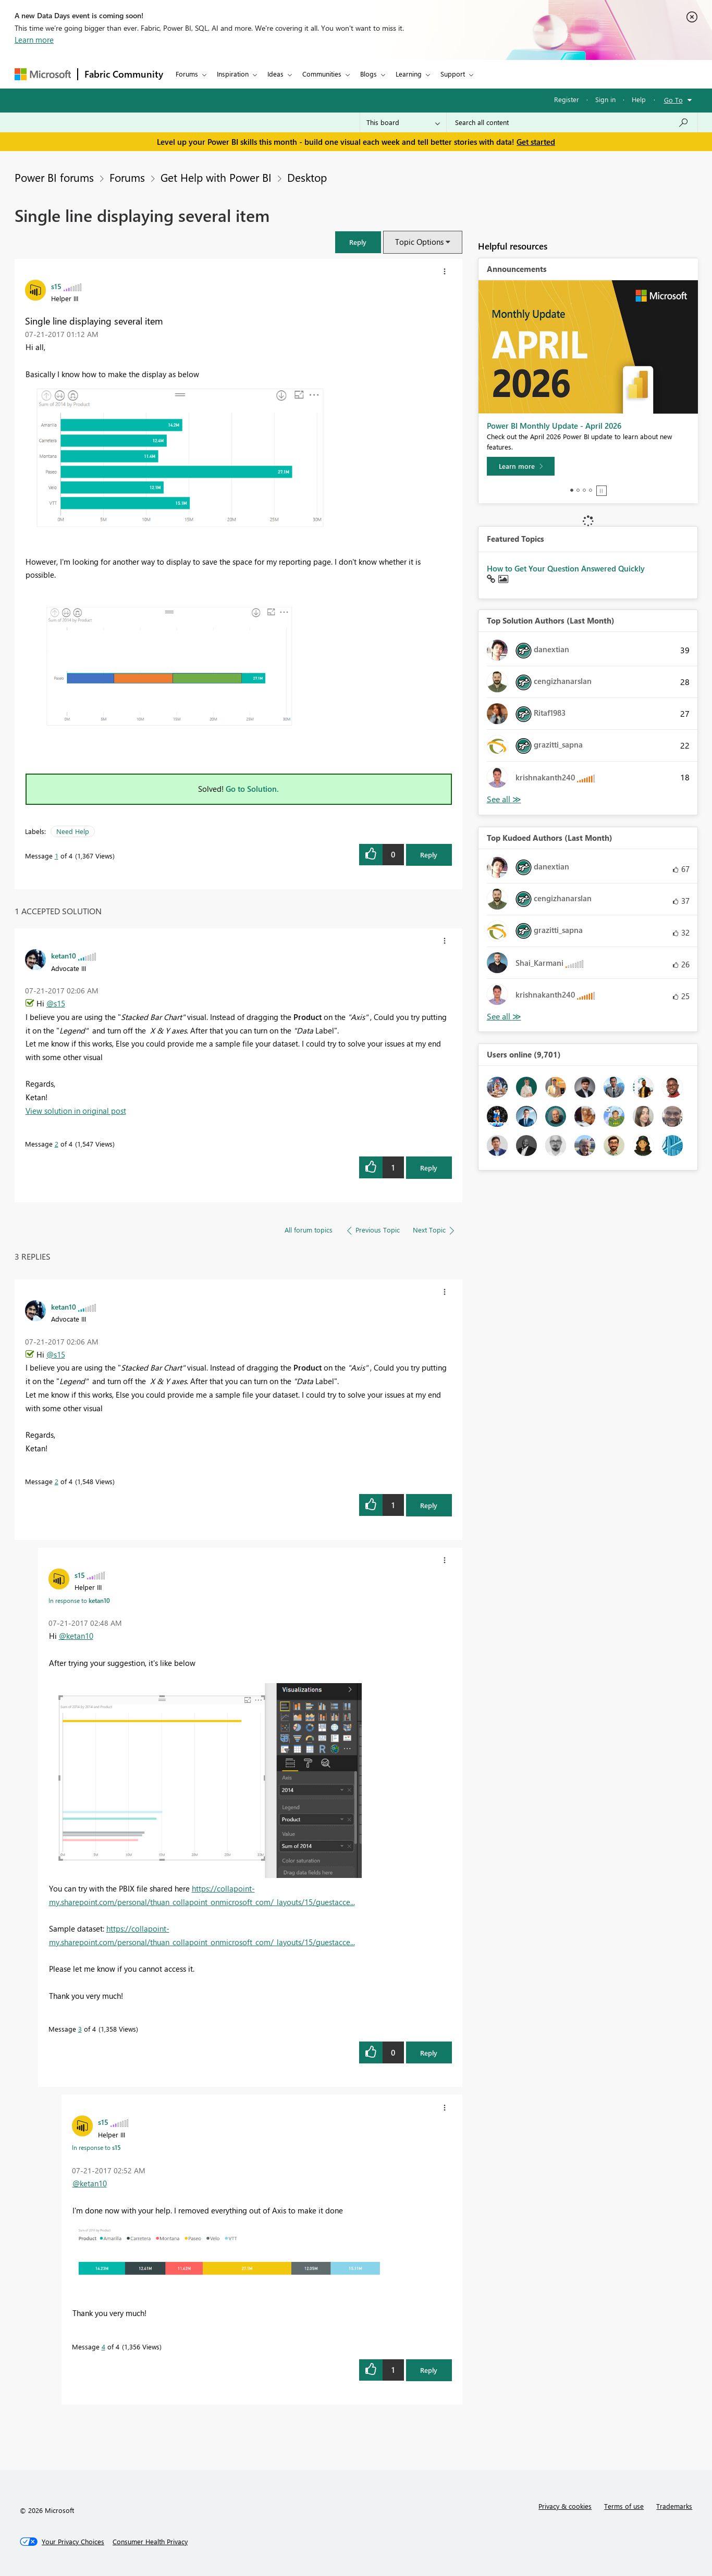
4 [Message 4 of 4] (103, 2346)
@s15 (55, 1003)
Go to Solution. (252, 788)
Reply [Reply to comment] (428, 1167)
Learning (409, 73)
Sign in (605, 99)
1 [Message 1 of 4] (56, 855)
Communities (321, 73)
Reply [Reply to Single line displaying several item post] (428, 854)
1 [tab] (572, 490)
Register (566, 99)
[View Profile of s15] (56, 286)
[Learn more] (521, 466)
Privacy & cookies (565, 2506)
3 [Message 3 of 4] (80, 2028)
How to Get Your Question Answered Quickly (566, 568)
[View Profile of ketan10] (63, 955)
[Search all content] (572, 122)
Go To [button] (673, 99)
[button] (358, 242)
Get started (536, 141)
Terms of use (624, 2506)
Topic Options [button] (419, 242)
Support (452, 73)
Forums (187, 73)
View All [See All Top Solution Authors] (504, 799)
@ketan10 (76, 1636)
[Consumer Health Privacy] (150, 2541)
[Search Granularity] (403, 122)
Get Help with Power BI (216, 177)
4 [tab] (590, 490)
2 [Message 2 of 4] (56, 1143)
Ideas (275, 73)
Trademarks (674, 2506)
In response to (79, 1600)
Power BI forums (54, 177)
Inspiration (233, 73)
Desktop (307, 177)
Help (639, 99)
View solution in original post (76, 1110)
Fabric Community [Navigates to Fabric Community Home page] (123, 74)
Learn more (34, 39)
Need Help (72, 831)
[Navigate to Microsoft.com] (43, 74)
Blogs (368, 73)
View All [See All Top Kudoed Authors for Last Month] (504, 1017)
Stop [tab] (601, 491)
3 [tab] (584, 490)
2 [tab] (578, 490)
